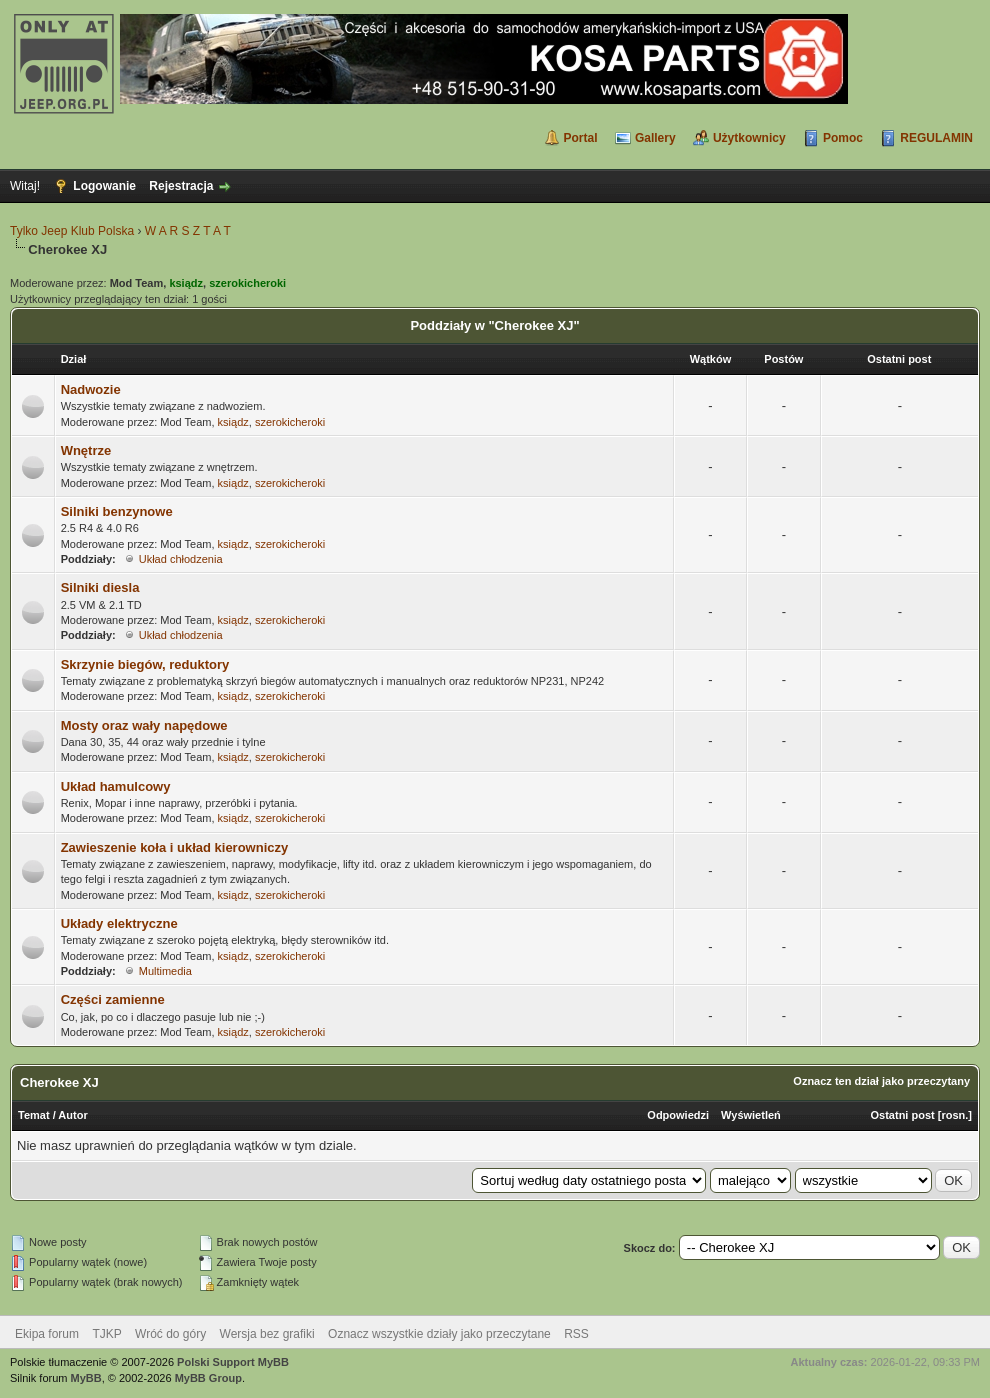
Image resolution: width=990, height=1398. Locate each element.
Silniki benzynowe (117, 511)
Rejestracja (181, 186)
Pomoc (843, 138)
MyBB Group (208, 1378)
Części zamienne (113, 999)
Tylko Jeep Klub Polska (72, 231)
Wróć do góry (170, 1334)
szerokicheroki (290, 422)
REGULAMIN (936, 138)
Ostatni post (903, 1115)
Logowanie (104, 186)
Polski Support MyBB (233, 1362)
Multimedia (165, 971)
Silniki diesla (100, 587)
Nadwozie (91, 389)
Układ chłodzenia (181, 559)
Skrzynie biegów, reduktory (145, 664)
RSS (576, 1334)
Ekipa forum (47, 1334)
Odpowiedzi (678, 1115)
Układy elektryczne (119, 923)
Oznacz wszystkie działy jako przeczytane (439, 1334)
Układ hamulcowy (116, 786)
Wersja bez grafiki (267, 1334)
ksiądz (233, 422)
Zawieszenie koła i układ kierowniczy (175, 847)
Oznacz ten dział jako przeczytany (881, 1081)
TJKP (106, 1334)
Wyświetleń (751, 1115)
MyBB (86, 1378)
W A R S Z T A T (188, 231)
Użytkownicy (749, 138)
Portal (581, 138)
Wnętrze (86, 450)
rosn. (954, 1115)
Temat (34, 1115)
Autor (72, 1115)
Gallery (655, 138)
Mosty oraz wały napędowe (144, 725)
